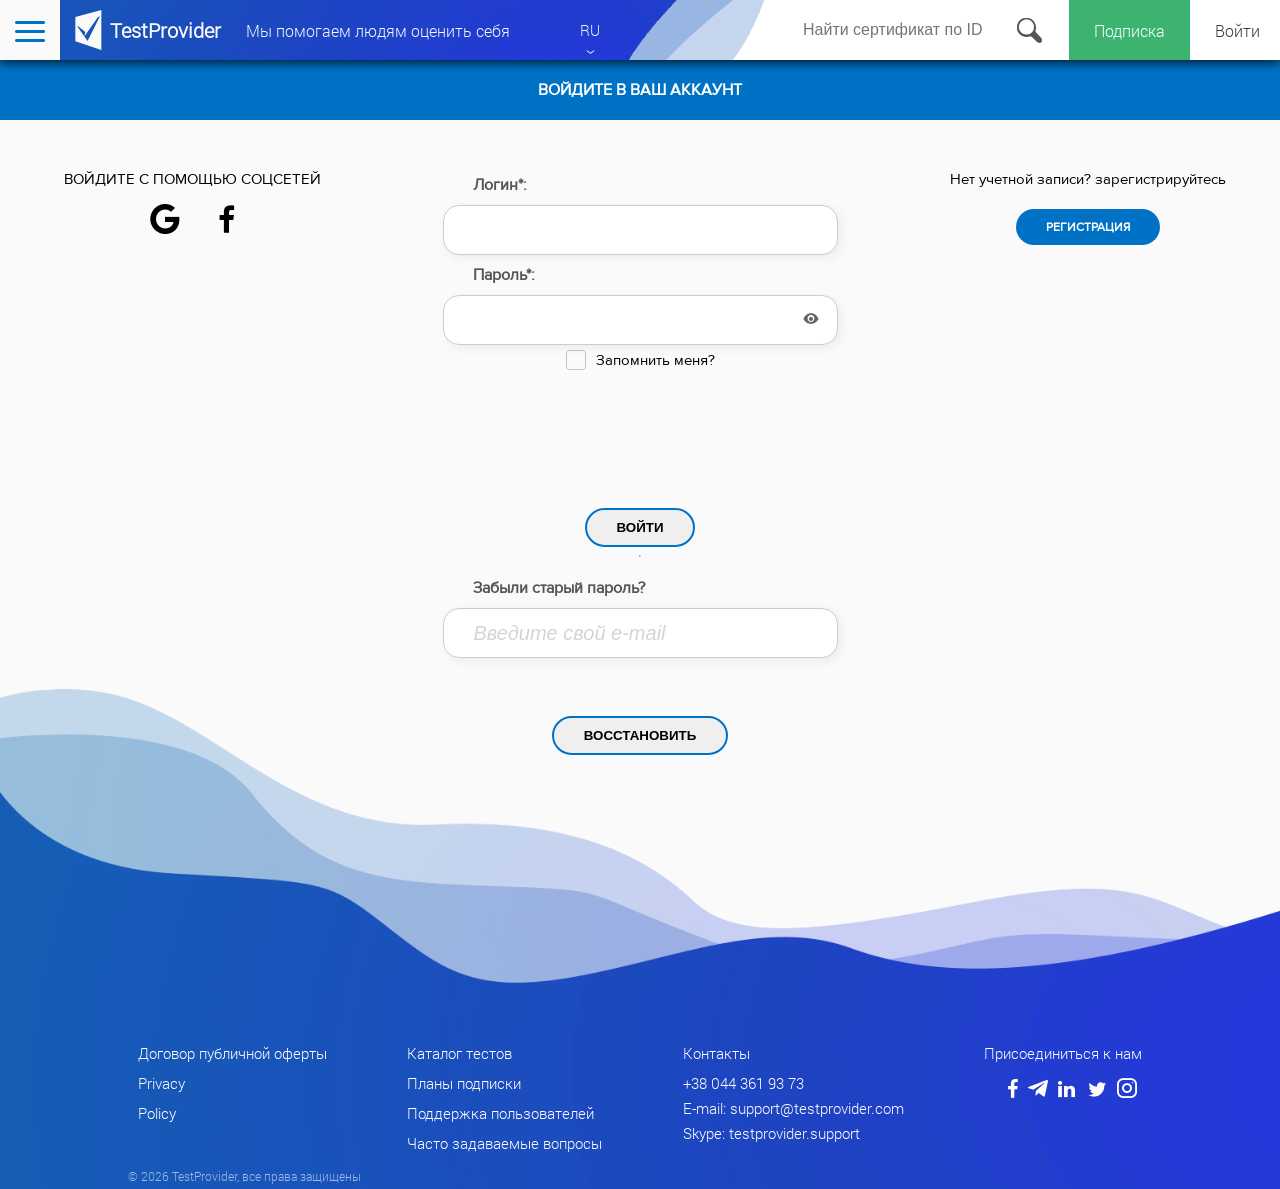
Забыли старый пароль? (559, 588)
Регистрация (1088, 227)
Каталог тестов (459, 1053)
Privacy (161, 1083)
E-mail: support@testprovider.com (793, 1108)
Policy (157, 1113)
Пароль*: (504, 275)
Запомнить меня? (655, 360)
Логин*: (500, 185)
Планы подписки (464, 1083)
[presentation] (640, 434)
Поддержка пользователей (500, 1113)
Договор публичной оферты (232, 1053)
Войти (1237, 30)
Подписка (1129, 30)
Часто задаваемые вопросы (504, 1143)
